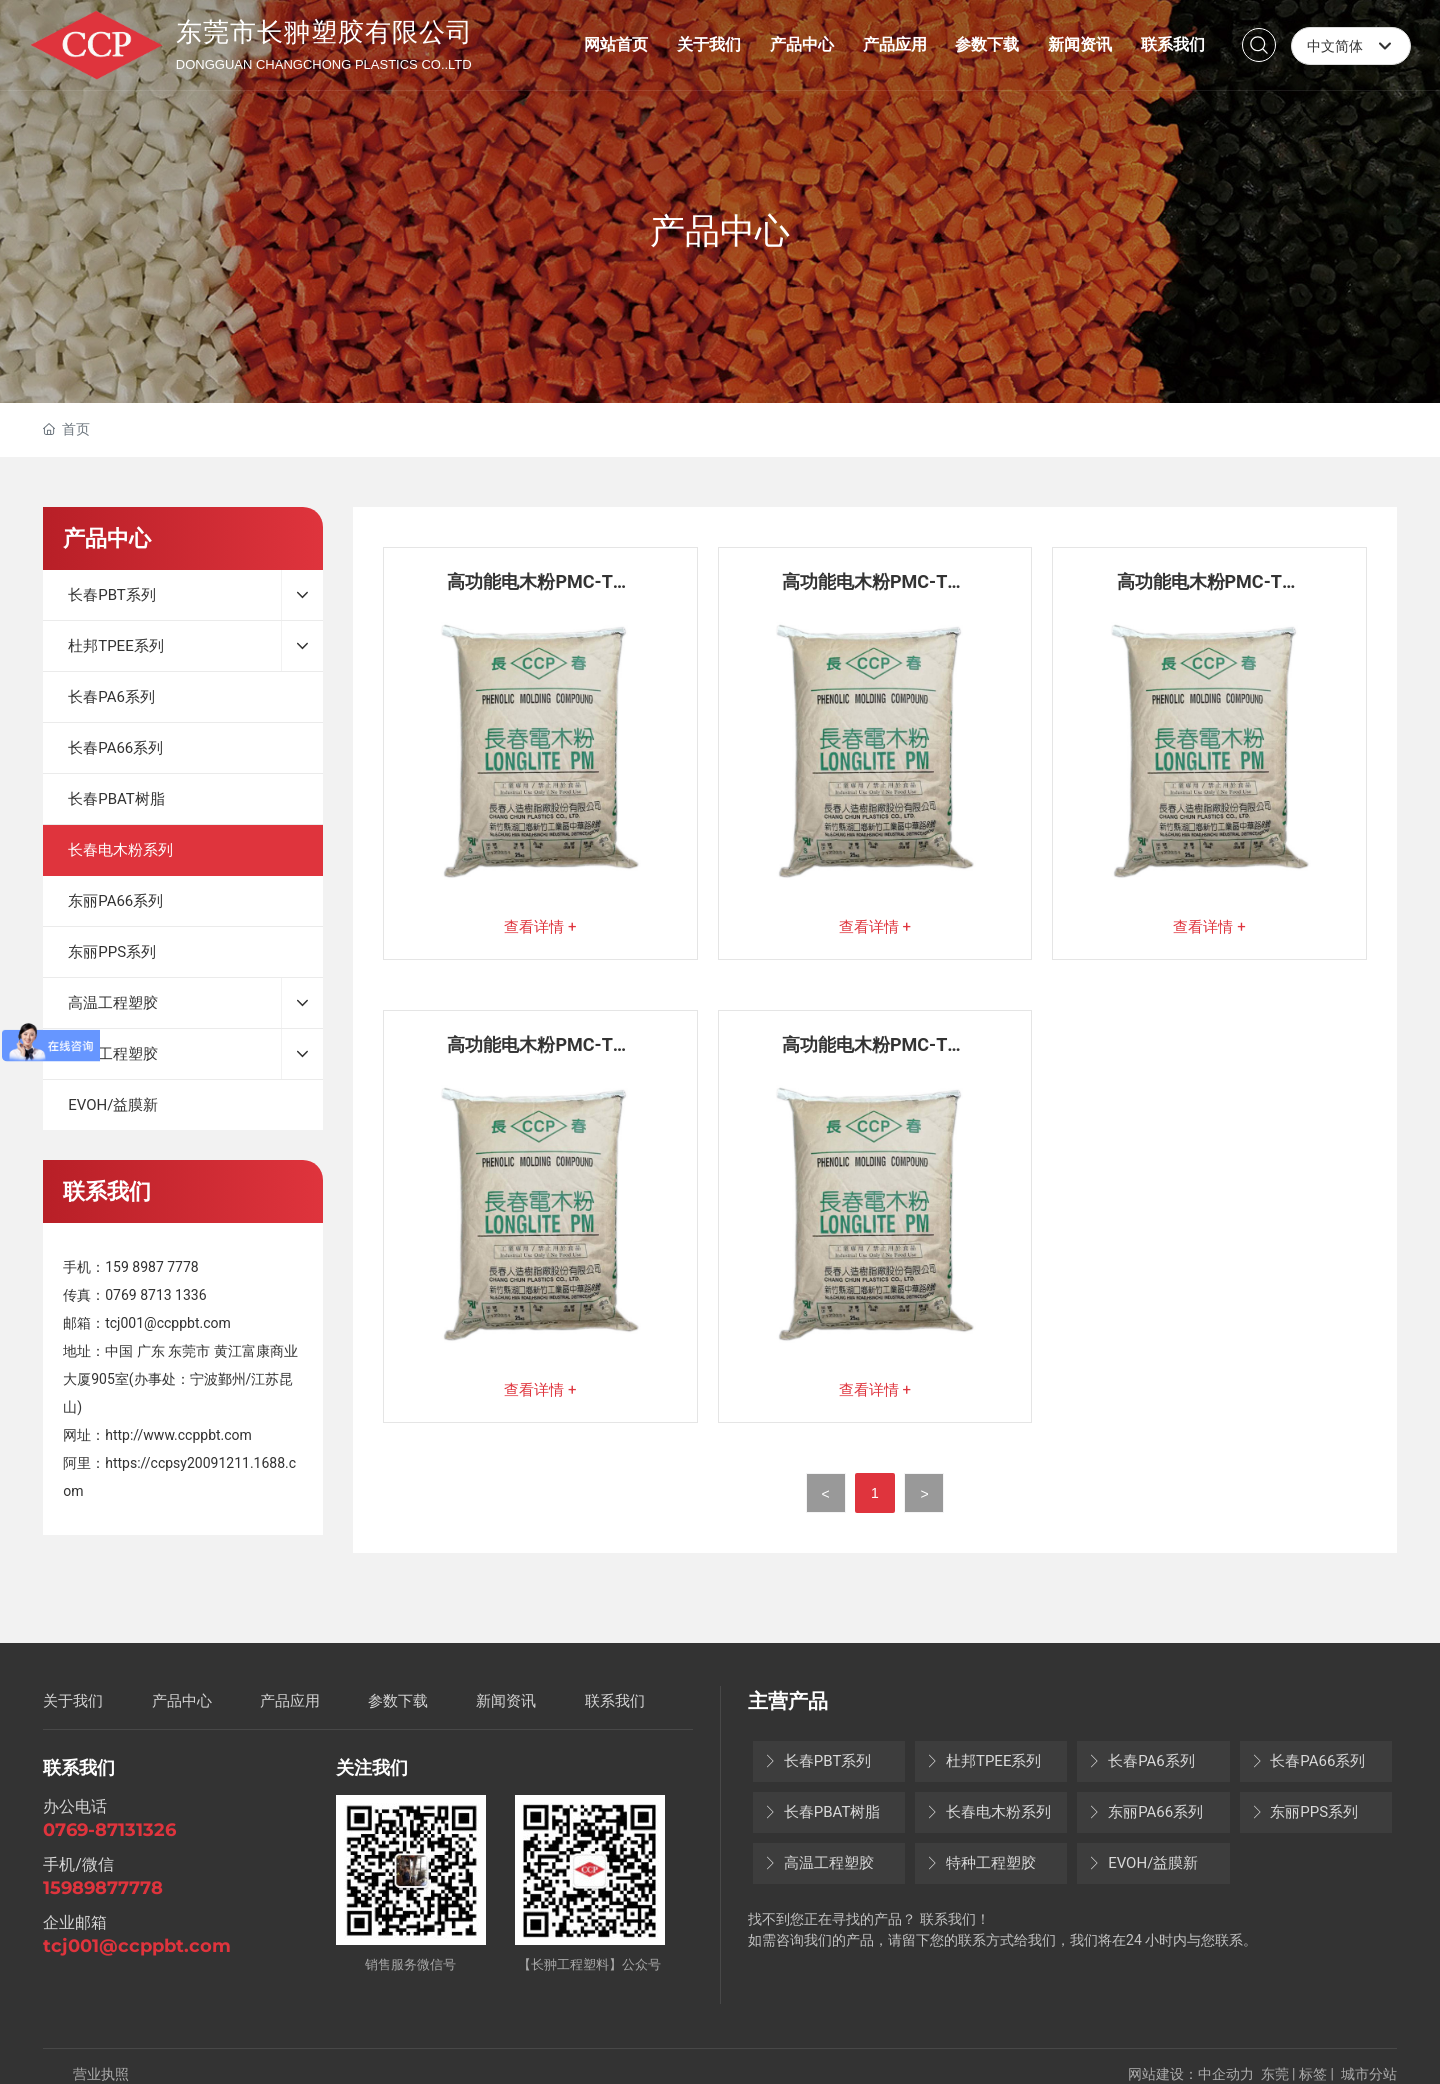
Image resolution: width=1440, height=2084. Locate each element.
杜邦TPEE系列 (983, 1761)
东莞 (1275, 2074)
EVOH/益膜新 (1142, 1863)
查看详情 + (540, 927)
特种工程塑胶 (980, 1863)
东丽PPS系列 (1304, 1812)
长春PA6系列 (1140, 1761)
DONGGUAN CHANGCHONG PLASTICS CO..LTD (324, 64)
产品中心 (720, 231)
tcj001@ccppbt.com (168, 1323)
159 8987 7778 (152, 1267)
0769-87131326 (109, 1830)
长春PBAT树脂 (821, 1812)
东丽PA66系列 (1145, 1812)
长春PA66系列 (1308, 1761)
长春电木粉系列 (988, 1812)
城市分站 (1369, 2074)
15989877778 (103, 1888)
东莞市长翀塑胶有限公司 (324, 32)
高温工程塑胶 (818, 1863)
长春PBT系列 (817, 1761)
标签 (1313, 2074)
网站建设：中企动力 (1191, 2074)
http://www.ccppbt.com (178, 1435)
